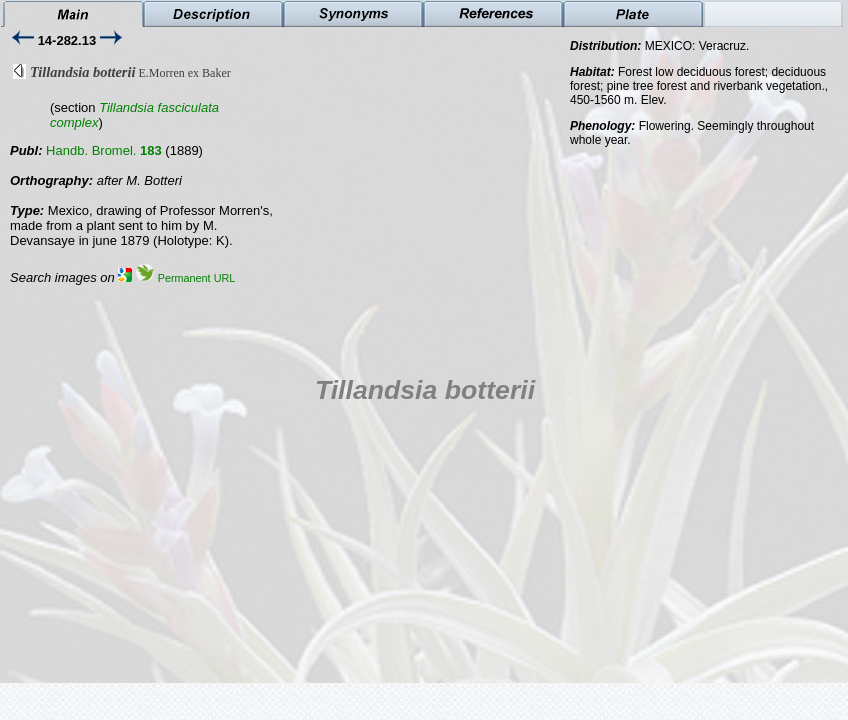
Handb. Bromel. (104, 150)
